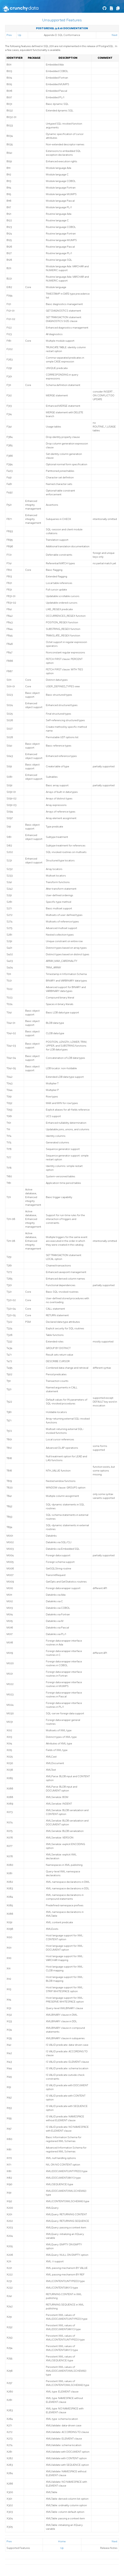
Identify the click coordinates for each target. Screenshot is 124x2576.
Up (19, 35)
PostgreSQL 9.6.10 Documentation (62, 28)
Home (62, 2541)
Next (114, 35)
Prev (9, 35)
